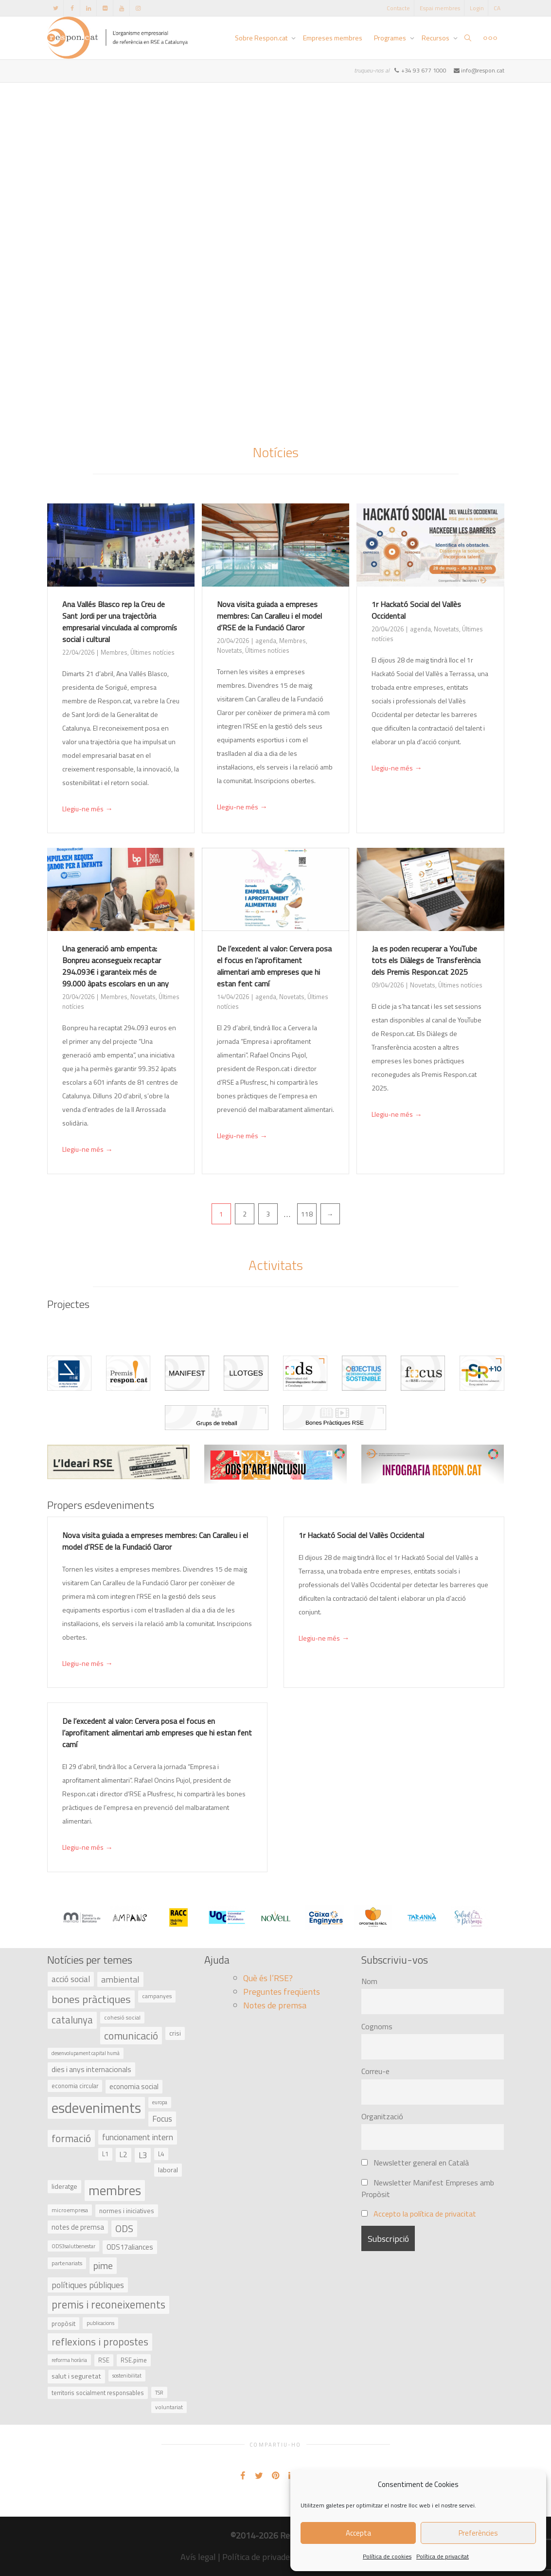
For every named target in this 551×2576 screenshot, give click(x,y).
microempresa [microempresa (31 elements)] (70, 2210)
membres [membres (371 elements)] (115, 2190)
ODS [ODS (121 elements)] (124, 2228)
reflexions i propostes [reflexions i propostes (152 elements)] (100, 2341)
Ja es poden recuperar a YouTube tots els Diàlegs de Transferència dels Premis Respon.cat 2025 (426, 960)
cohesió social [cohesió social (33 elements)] (122, 2017)
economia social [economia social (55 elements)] (134, 2086)
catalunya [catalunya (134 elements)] (72, 2019)
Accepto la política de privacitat (424, 2213)
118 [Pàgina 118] (307, 1214)
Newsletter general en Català (415, 2162)
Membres (114, 652)
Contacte (398, 8)
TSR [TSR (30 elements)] (159, 2392)
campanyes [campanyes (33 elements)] (157, 1996)
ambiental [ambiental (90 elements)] (120, 1979)
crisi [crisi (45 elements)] (175, 2033)
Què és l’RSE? (268, 1978)
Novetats (229, 650)
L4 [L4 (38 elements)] (161, 2154)
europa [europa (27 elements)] (159, 2102)
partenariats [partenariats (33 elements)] (67, 2263)
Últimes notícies (152, 652)
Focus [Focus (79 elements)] (162, 2118)
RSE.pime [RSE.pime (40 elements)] (134, 2360)
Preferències (478, 2533)
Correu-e (375, 2071)
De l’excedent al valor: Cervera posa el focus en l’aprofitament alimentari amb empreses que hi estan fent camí (274, 966)
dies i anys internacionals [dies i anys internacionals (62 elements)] (91, 2069)
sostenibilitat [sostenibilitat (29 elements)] (127, 2375)
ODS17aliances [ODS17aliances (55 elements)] (130, 2247)
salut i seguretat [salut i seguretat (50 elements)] (76, 2376)
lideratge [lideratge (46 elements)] (64, 2186)
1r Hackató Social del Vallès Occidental (361, 1535)
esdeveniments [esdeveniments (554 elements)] (96, 2107)
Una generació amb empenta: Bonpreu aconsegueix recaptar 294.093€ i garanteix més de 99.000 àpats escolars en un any (115, 966)
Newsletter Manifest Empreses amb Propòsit (427, 2188)
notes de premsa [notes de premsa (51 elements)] (78, 2227)
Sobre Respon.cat (262, 38)
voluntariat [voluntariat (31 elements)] (169, 2407)
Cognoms (376, 2026)
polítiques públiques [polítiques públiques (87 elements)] (88, 2284)
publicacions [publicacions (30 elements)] (100, 2323)
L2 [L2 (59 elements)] (123, 2154)
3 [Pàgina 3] (268, 1214)
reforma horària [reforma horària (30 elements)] (69, 2360)
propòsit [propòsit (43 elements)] (63, 2323)
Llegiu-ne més (87, 809)
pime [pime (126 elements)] (103, 2265)
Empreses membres (332, 38)
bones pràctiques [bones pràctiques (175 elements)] (91, 1999)
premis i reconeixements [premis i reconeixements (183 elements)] (108, 2304)
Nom (369, 1981)
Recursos (436, 38)
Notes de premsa (274, 2005)
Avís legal (198, 2556)
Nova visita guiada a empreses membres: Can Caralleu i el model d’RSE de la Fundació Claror (269, 615)
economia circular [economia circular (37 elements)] (75, 2086)
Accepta (358, 2533)
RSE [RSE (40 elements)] (103, 2360)
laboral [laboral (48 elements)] (168, 2170)
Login (477, 8)
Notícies (276, 452)
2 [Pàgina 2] (245, 1214)
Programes (391, 38)
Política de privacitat (442, 2556)
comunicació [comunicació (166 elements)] (131, 2035)
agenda (265, 640)
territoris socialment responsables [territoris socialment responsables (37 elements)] (98, 2392)
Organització (382, 2116)
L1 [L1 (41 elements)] (105, 2154)
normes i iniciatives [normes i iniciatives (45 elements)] (126, 2210)
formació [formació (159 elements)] (71, 2138)
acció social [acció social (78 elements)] (71, 1979)
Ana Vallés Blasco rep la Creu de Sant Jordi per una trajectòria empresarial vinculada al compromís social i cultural (119, 621)
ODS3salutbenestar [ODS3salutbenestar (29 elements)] (73, 2246)
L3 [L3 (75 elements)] (143, 2155)
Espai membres (440, 8)
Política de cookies (387, 2556)
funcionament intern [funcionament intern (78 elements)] (137, 2137)
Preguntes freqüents (281, 1991)
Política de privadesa (260, 2556)
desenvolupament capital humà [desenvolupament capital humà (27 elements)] (86, 2053)
